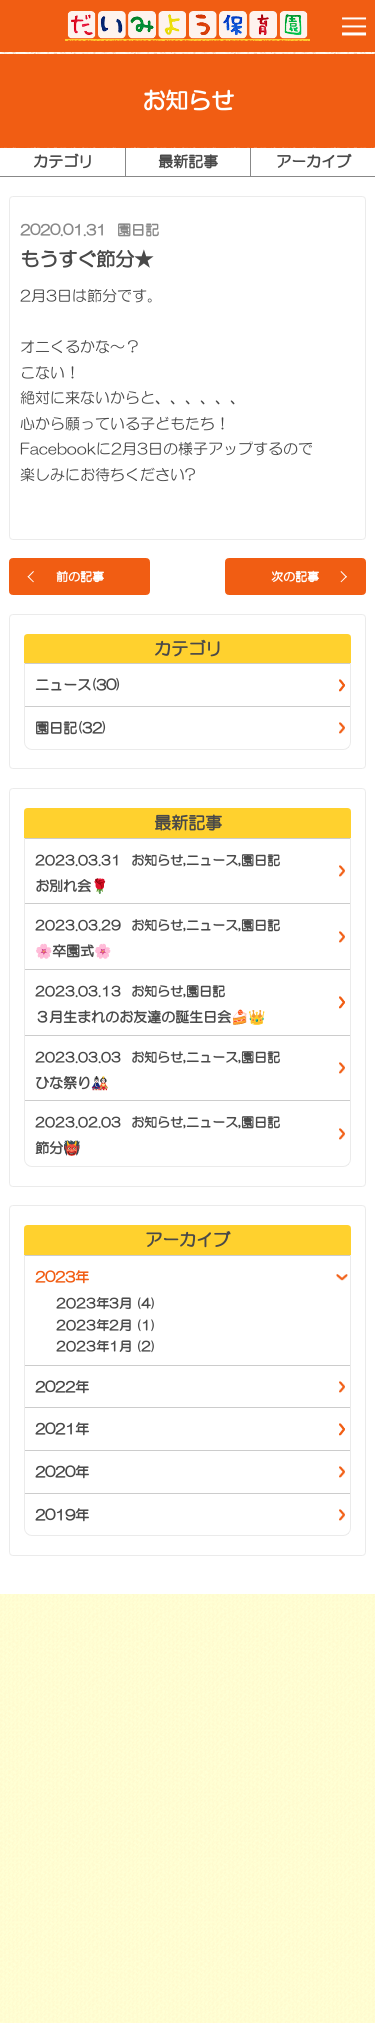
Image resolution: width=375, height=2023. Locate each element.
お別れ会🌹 (71, 886)
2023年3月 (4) (106, 1303)
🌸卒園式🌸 (73, 951)
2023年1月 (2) (106, 1346)
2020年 (62, 1472)
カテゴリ (63, 161)
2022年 (62, 1387)
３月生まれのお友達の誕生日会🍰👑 (150, 1017)
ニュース (212, 860)
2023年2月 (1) (106, 1325)
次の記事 (295, 577)
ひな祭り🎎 (71, 1083)
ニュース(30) (78, 685)
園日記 (138, 230)
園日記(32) (71, 728)
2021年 (62, 1429)
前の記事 (80, 577)
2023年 (62, 1277)
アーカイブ (313, 161)
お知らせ (157, 860)
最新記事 (188, 161)
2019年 (62, 1515)
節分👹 (57, 1148)
